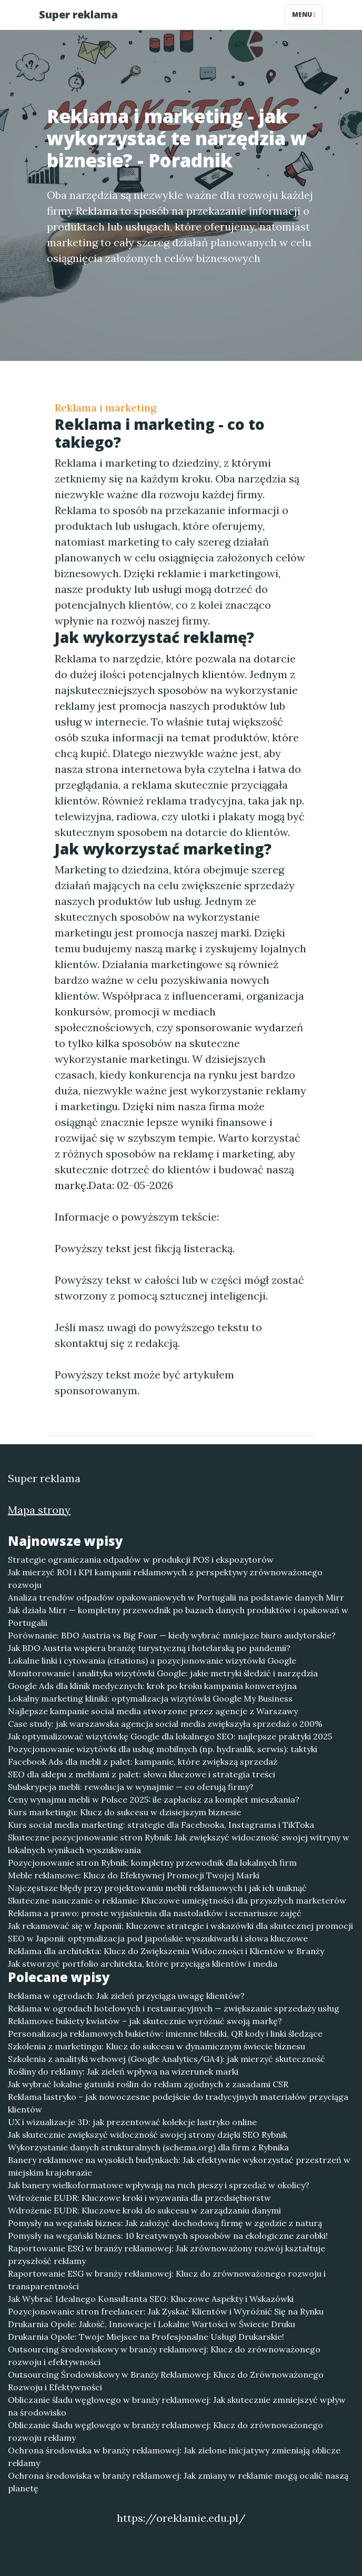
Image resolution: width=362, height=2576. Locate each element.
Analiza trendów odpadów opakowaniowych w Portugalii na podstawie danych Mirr (176, 1597)
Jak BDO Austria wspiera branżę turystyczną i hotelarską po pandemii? (149, 1648)
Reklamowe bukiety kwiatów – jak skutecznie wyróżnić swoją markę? (145, 2021)
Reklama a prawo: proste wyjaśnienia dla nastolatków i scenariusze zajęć (154, 1913)
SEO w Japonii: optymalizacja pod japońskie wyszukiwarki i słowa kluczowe (158, 1938)
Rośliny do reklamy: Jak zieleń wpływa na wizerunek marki (123, 2071)
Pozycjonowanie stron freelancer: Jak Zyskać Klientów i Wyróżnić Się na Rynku (166, 2311)
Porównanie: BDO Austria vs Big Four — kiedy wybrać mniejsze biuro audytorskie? (172, 1635)
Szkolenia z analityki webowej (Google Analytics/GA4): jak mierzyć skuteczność (166, 2059)
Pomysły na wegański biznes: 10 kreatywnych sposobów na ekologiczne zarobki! (168, 2235)
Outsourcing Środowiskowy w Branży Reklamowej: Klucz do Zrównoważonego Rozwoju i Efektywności (166, 2380)
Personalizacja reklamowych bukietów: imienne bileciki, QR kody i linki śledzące (165, 2033)
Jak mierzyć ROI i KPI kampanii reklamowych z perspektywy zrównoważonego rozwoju (165, 1578)
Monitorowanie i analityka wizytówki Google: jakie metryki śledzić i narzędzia (163, 1673)
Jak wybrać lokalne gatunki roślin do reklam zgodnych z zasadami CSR (148, 2084)
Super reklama (78, 14)
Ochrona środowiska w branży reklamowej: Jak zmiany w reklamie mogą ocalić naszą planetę (178, 2481)
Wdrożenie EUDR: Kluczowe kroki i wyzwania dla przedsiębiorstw (139, 2197)
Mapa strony (39, 1509)
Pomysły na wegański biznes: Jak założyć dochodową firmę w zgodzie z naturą (165, 2223)
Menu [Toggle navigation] (304, 14)
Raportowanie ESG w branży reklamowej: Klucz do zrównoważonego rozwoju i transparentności (167, 2279)
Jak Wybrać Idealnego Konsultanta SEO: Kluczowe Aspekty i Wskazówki (151, 2298)
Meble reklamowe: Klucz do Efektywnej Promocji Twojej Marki (133, 1875)
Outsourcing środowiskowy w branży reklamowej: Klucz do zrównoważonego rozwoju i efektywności (164, 2355)
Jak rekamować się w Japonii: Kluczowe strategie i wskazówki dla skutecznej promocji (180, 1925)
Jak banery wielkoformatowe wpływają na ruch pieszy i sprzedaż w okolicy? (158, 2185)
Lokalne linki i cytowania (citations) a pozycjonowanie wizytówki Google (152, 1660)
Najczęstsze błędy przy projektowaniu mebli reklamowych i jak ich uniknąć (157, 1888)
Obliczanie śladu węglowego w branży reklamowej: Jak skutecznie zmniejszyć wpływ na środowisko (177, 2406)
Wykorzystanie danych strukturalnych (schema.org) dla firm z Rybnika (148, 2147)
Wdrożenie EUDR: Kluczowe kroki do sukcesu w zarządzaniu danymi (144, 2210)
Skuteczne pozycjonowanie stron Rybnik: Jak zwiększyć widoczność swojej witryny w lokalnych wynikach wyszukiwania (178, 1843)
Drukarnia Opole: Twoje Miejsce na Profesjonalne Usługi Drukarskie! (146, 2336)
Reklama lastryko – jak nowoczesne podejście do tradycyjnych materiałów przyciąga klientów (178, 2103)
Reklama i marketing (105, 407)
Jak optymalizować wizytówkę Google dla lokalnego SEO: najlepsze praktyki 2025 (170, 1736)
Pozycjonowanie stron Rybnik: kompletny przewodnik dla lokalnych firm (152, 1862)
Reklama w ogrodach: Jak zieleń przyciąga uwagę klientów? (126, 1995)
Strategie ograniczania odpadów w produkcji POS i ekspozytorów (141, 1559)
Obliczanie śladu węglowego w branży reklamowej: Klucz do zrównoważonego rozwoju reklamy (165, 2431)
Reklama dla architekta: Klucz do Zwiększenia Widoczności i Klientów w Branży (166, 1951)
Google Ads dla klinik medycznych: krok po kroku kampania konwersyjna (152, 1686)
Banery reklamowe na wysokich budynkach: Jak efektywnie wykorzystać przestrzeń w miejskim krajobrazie (179, 2166)
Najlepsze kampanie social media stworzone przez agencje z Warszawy (153, 1711)
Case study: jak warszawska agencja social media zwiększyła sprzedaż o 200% (165, 1723)
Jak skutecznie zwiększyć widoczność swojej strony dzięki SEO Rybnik (147, 2134)
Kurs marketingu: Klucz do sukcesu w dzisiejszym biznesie (124, 1812)
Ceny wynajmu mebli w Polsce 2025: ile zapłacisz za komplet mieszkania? (153, 1799)
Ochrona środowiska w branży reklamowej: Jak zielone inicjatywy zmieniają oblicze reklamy (174, 2456)
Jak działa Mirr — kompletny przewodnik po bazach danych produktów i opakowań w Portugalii (178, 1616)
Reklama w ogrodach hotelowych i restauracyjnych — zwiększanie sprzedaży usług (173, 2008)
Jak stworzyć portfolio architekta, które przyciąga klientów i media (142, 1963)
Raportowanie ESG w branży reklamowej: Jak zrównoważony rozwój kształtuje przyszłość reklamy (166, 2254)
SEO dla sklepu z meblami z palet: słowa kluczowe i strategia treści (141, 1774)
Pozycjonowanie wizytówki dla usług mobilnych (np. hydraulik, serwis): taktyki (162, 1749)
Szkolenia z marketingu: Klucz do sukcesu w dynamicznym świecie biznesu (156, 2046)
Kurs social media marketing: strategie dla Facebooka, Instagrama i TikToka (161, 1824)
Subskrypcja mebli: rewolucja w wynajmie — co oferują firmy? (131, 1787)
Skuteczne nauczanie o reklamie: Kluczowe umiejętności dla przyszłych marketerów (177, 1900)
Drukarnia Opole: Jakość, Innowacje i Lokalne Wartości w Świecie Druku (151, 2324)
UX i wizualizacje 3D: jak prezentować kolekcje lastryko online (132, 2122)
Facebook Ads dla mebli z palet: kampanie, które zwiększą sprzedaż (142, 1761)
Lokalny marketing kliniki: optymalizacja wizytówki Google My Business (150, 1698)
